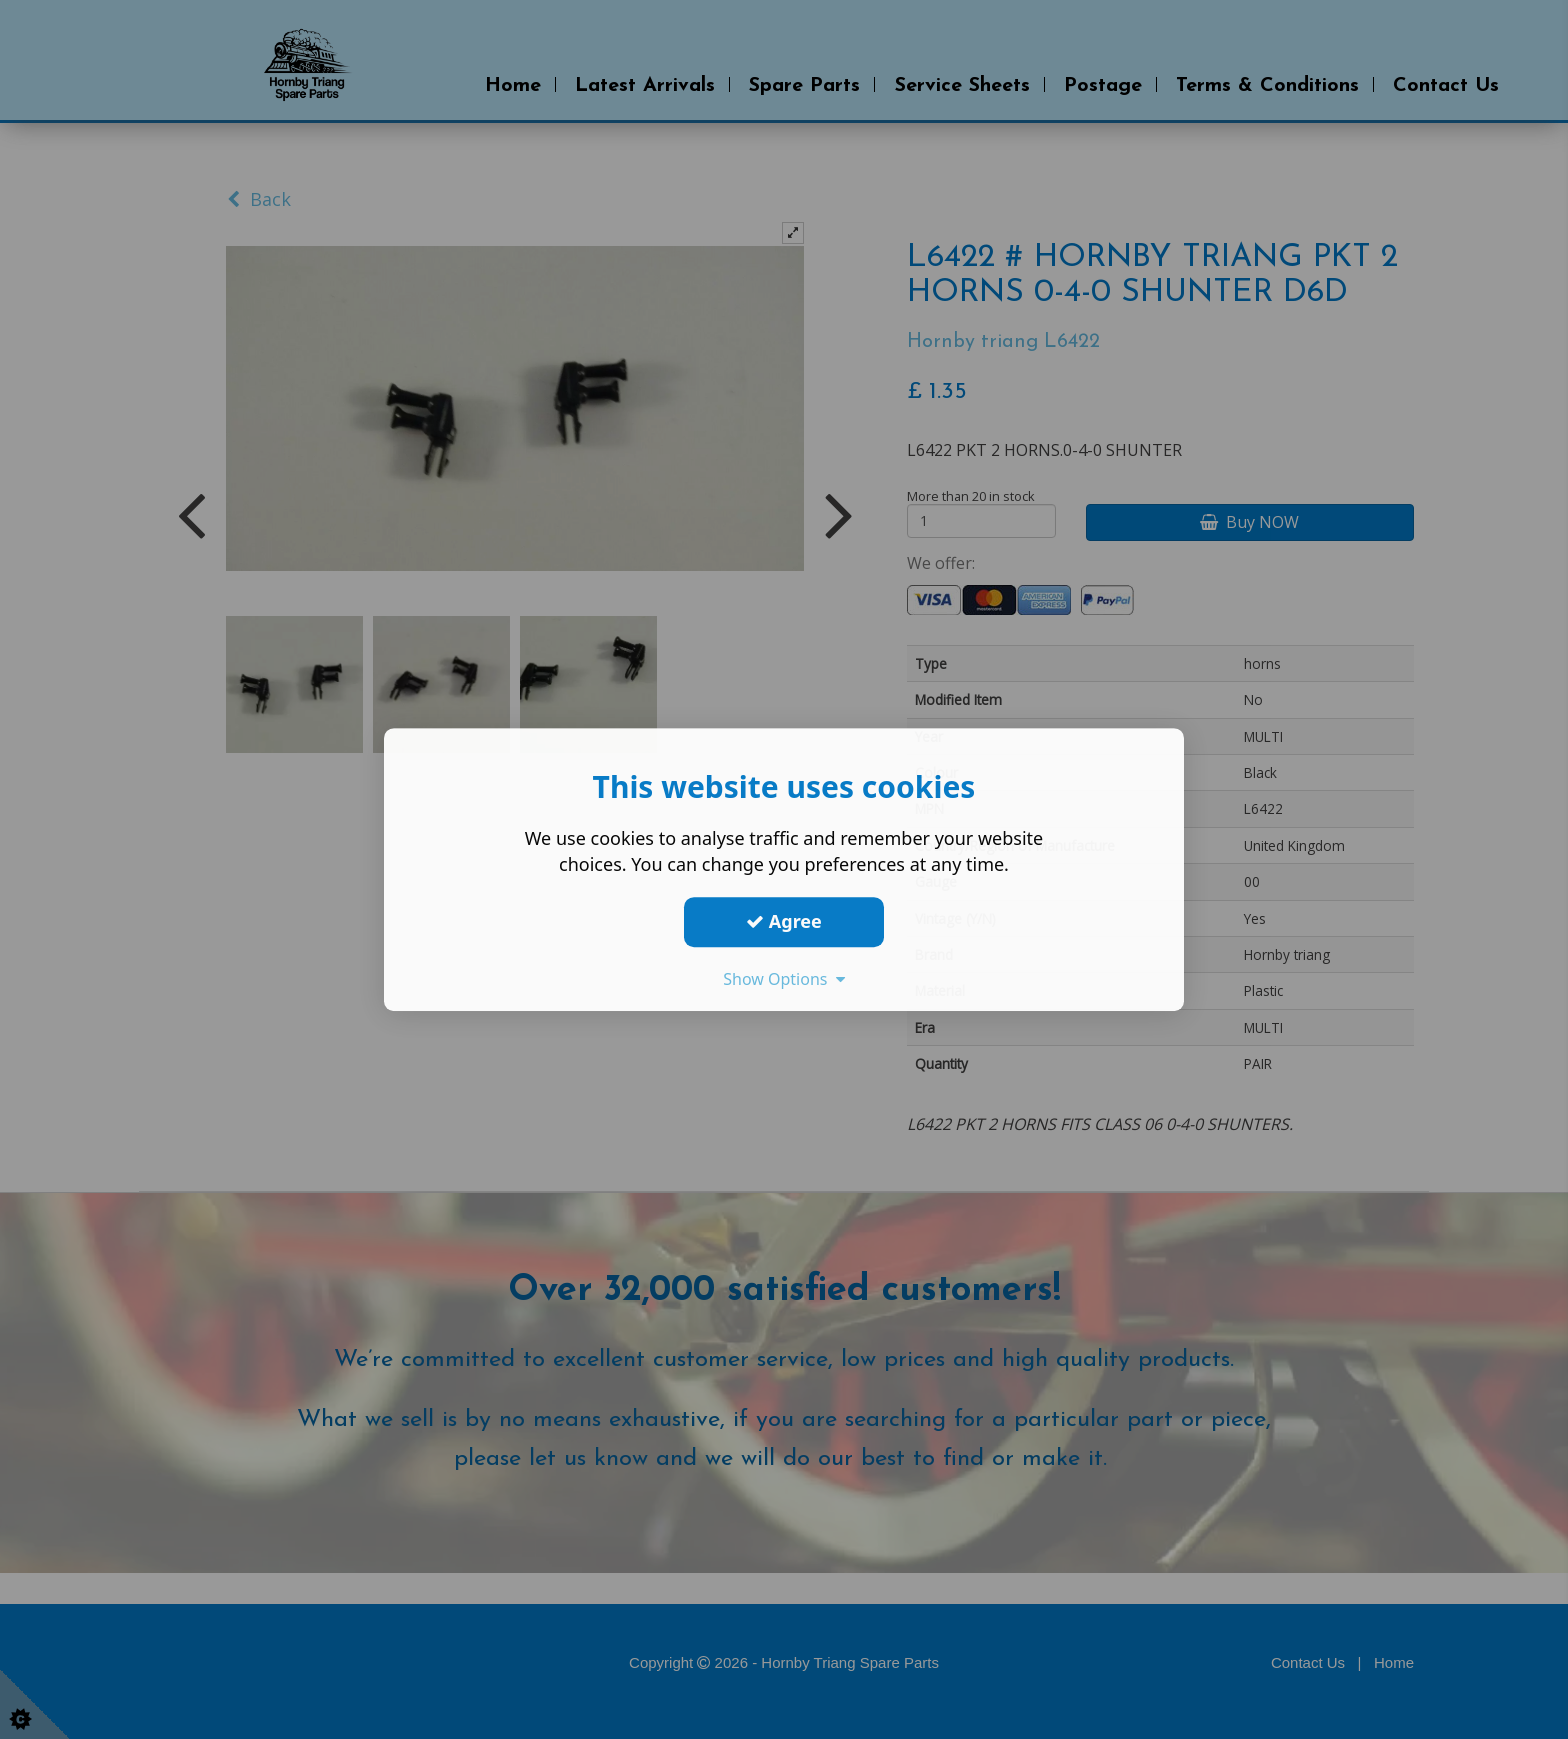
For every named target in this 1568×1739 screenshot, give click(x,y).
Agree (784, 921)
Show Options (784, 979)
